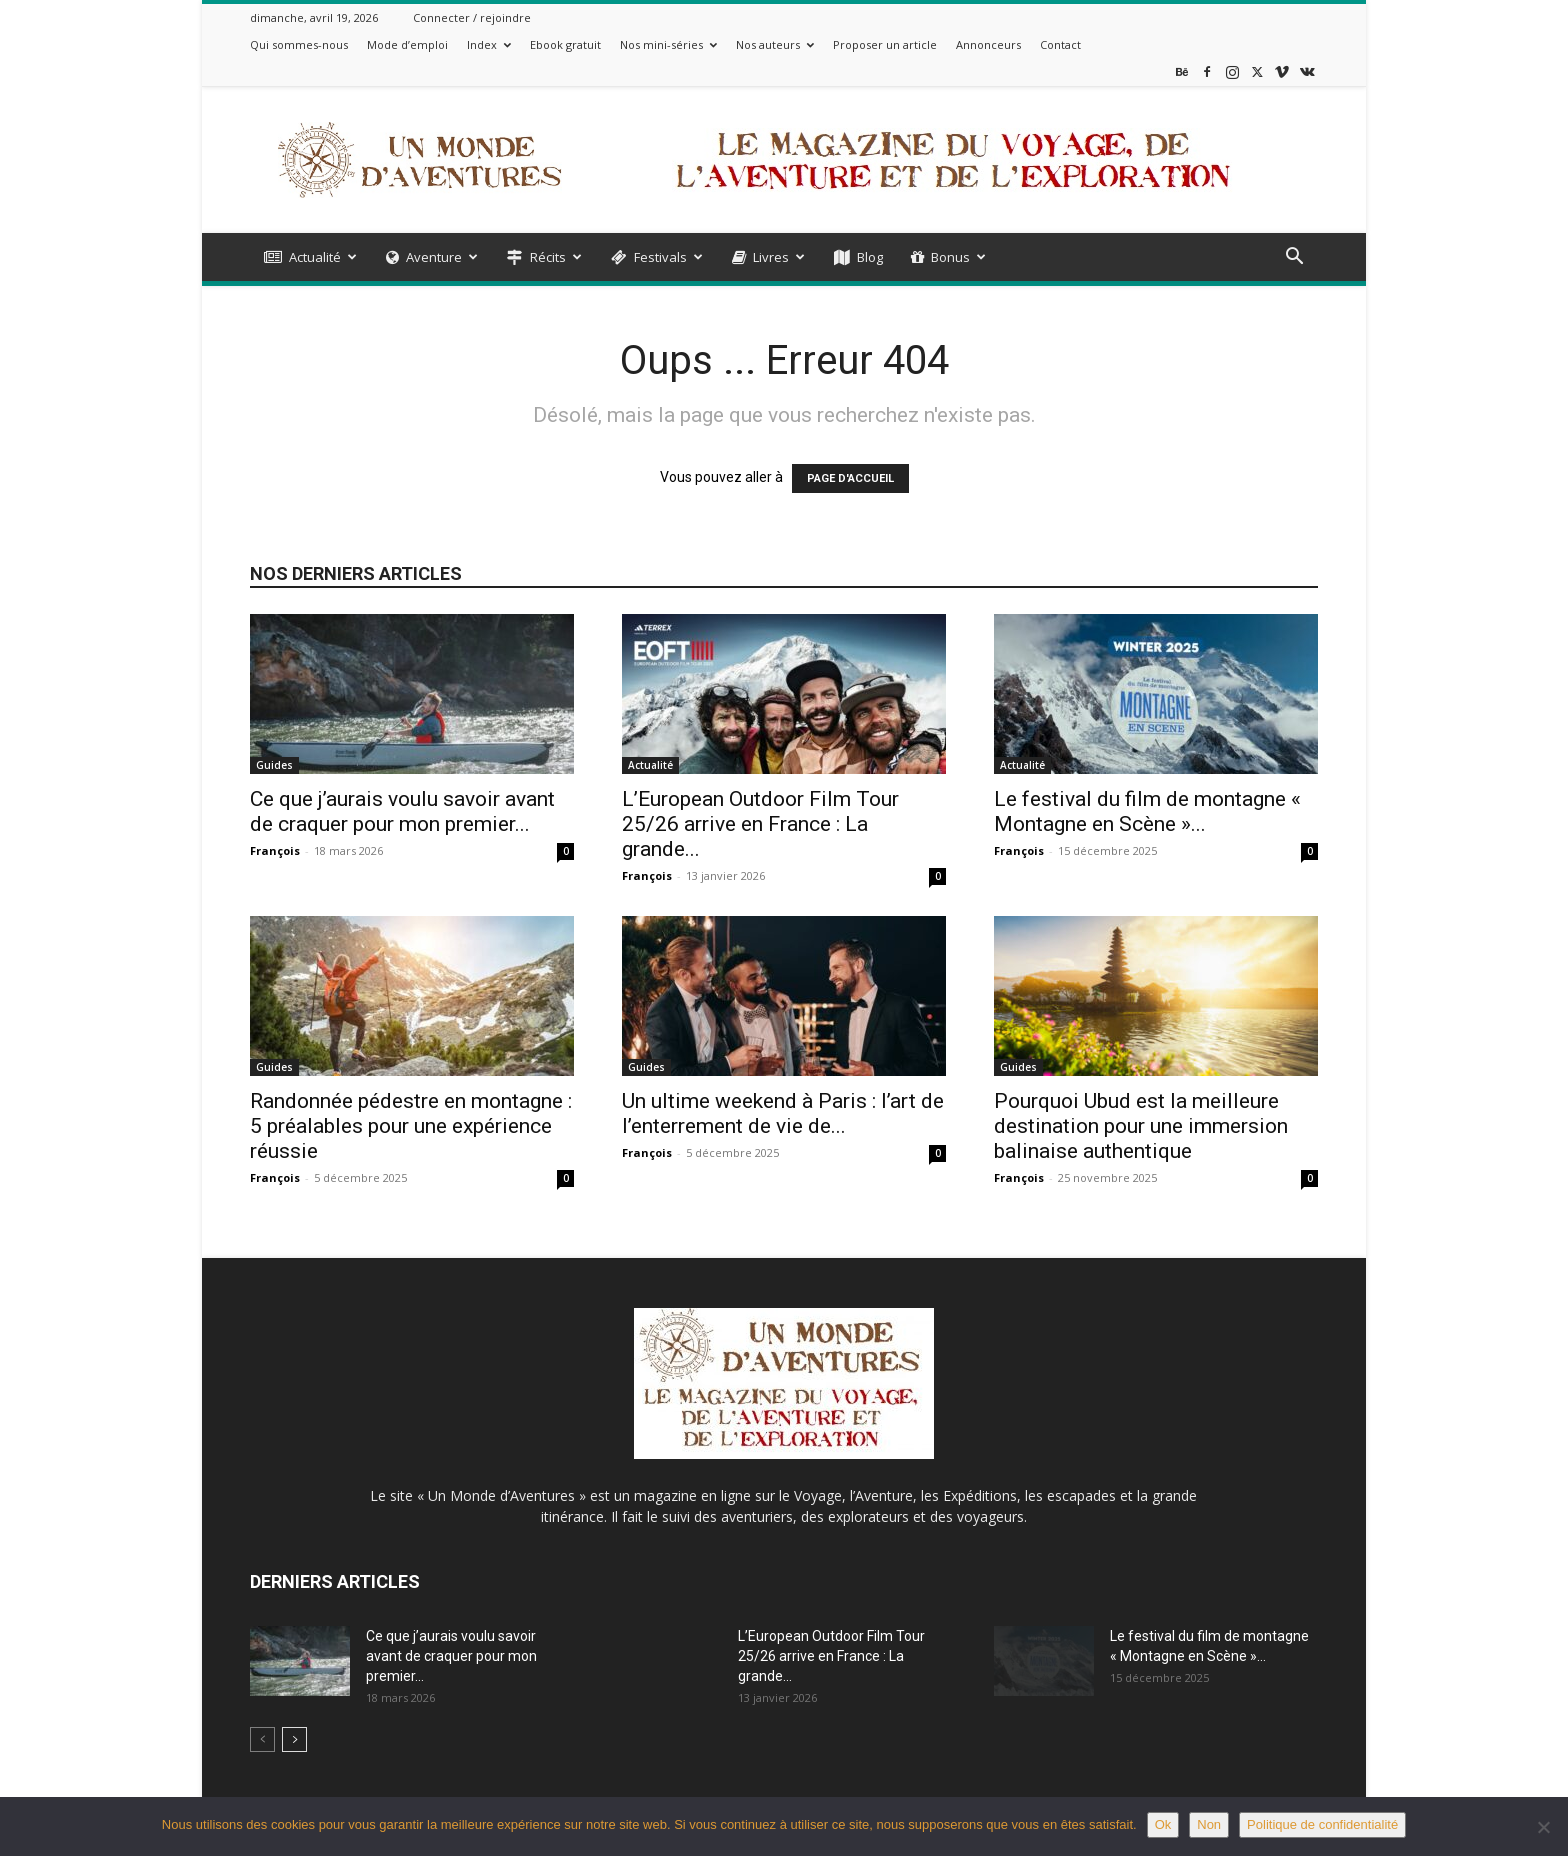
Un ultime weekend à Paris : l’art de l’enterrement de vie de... (783, 1113)
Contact (1060, 44)
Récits (544, 257)
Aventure (432, 257)
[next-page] (294, 1739)
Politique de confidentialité (1322, 1824)
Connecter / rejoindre (472, 17)
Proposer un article (885, 44)
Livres (768, 257)
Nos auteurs (775, 44)
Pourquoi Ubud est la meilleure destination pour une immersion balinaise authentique (1141, 1126)
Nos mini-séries (668, 44)
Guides (274, 765)
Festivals (657, 257)
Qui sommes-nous (299, 44)
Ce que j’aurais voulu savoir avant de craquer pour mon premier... (402, 811)
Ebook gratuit (565, 44)
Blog (858, 257)
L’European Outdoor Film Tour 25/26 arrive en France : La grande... (760, 824)
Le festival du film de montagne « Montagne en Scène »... (1147, 811)
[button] (1294, 258)
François (275, 850)
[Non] (1543, 1827)
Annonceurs (988, 44)
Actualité (310, 257)
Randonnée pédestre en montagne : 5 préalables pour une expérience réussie (411, 1126)
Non (1209, 1824)
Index (489, 44)
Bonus (948, 257)
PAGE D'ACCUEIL (850, 478)
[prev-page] (262, 1739)
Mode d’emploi (407, 44)
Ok (1163, 1824)
